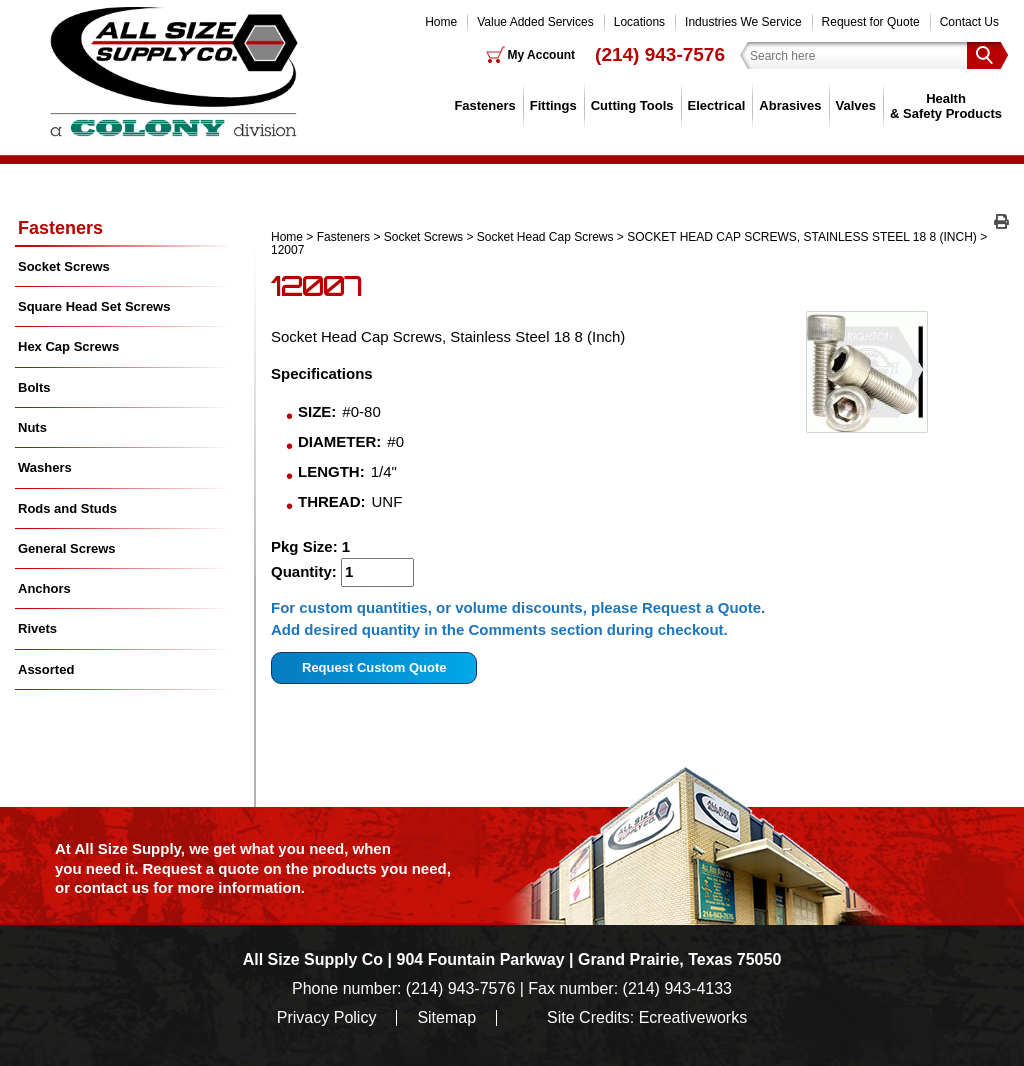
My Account (542, 55)
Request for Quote (871, 22)
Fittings (553, 105)
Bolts (34, 387)
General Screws (67, 548)
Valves (856, 105)
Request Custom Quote (374, 667)
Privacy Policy (327, 1018)
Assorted (46, 669)
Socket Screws (423, 237)
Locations (639, 22)
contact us (111, 887)
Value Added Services (535, 22)
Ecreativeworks (693, 1018)
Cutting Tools (632, 105)
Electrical (717, 105)
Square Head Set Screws (94, 306)
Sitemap (446, 1018)
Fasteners (484, 105)
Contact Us (969, 22)
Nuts (32, 427)
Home (441, 22)
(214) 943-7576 (660, 54)
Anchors (44, 588)
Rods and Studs (67, 508)
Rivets (37, 628)
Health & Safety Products (946, 105)
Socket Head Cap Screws (545, 237)
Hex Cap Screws (68, 346)
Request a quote (203, 868)
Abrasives (790, 105)
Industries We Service (743, 22)
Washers (45, 467)
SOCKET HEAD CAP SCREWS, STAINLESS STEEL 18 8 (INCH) (802, 237)
